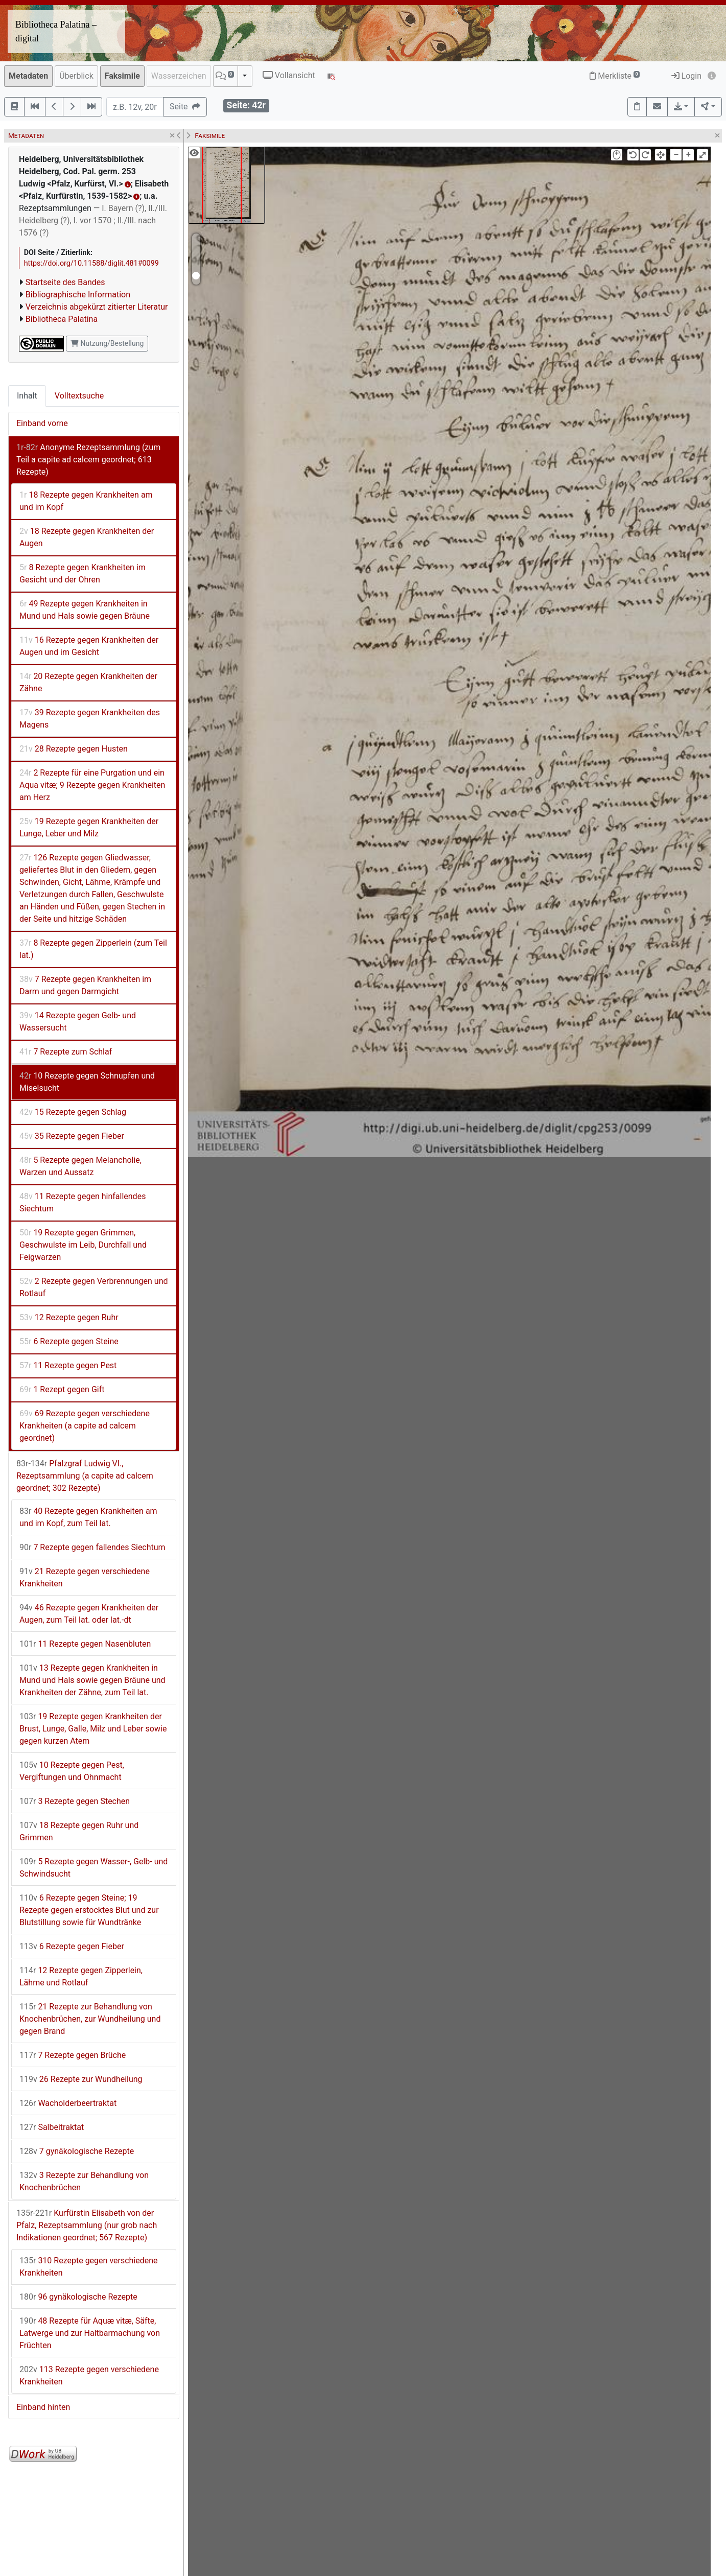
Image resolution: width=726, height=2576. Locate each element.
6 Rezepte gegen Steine (69, 1341)
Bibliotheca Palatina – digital (56, 31)
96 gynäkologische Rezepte (78, 2297)
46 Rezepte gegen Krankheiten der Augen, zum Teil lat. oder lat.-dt (88, 1614)
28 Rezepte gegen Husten (73, 749)
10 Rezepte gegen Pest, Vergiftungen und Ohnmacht (71, 1771)
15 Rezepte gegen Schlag (72, 1112)
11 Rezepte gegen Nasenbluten (85, 1644)
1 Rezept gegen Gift (62, 1389)
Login (686, 76)
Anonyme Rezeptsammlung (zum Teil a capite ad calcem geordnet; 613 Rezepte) (88, 459)
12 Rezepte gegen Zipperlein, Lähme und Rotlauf (81, 1976)
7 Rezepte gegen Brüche (72, 2055)
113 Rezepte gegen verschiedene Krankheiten (89, 2375)
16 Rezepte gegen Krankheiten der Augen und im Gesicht (88, 646)
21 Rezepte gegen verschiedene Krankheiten (84, 1577)
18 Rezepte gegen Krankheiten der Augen (86, 537)
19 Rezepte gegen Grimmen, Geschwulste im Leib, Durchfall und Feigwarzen (83, 1245)
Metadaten (28, 76)
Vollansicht (289, 75)
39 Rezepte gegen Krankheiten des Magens (89, 719)
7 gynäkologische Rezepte (76, 2151)
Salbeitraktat (51, 2127)
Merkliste (615, 76)
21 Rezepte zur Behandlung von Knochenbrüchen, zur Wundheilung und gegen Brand (89, 2019)
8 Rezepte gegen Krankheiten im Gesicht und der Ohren (82, 573)
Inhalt (27, 396)
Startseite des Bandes (65, 282)
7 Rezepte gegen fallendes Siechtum (92, 1547)
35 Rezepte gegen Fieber (71, 1136)
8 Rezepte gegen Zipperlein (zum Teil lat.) (93, 949)
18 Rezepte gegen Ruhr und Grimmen (78, 1831)
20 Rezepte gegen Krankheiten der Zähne (88, 682)
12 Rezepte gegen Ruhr (69, 1317)
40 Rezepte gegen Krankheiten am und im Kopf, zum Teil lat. (88, 1517)
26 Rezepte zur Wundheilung (81, 2079)
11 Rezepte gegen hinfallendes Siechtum (82, 1202)
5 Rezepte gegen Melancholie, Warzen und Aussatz (80, 1166)
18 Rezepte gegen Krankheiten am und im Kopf (86, 501)
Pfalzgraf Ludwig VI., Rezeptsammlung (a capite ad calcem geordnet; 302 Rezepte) (84, 1476)
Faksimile (122, 76)
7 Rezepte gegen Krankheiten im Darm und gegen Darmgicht (85, 985)
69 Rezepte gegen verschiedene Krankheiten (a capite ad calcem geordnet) (84, 1426)
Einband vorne (42, 423)
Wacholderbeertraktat (67, 2103)
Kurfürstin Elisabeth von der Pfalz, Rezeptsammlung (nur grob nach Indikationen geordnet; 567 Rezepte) (86, 2225)
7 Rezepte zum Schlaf (65, 1052)
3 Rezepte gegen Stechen (74, 1801)
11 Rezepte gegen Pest (67, 1365)
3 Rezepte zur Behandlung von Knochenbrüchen (84, 2181)
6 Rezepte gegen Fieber (71, 1946)
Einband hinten (43, 2407)
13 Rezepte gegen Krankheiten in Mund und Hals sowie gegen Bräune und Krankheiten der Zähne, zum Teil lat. (92, 1680)
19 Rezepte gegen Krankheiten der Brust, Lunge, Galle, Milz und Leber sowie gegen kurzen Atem (93, 1729)
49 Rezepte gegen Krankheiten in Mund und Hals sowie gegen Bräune (84, 610)
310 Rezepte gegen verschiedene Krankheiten (88, 2267)
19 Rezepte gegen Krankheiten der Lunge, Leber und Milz (88, 827)
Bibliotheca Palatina (62, 319)
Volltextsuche (79, 396)
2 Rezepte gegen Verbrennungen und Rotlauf (93, 1287)
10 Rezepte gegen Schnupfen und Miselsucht (87, 1082)
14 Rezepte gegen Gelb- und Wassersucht (77, 1022)
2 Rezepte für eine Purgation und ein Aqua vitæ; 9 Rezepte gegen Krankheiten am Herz (92, 785)
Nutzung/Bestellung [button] (107, 343)
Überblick (76, 76)
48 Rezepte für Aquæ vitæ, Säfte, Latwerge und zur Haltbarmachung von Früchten (89, 2333)
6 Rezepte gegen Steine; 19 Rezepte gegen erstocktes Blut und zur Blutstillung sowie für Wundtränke (89, 1910)
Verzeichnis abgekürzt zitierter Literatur (97, 307)
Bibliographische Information (78, 294)
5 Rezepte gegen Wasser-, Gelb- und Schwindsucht (93, 1868)
